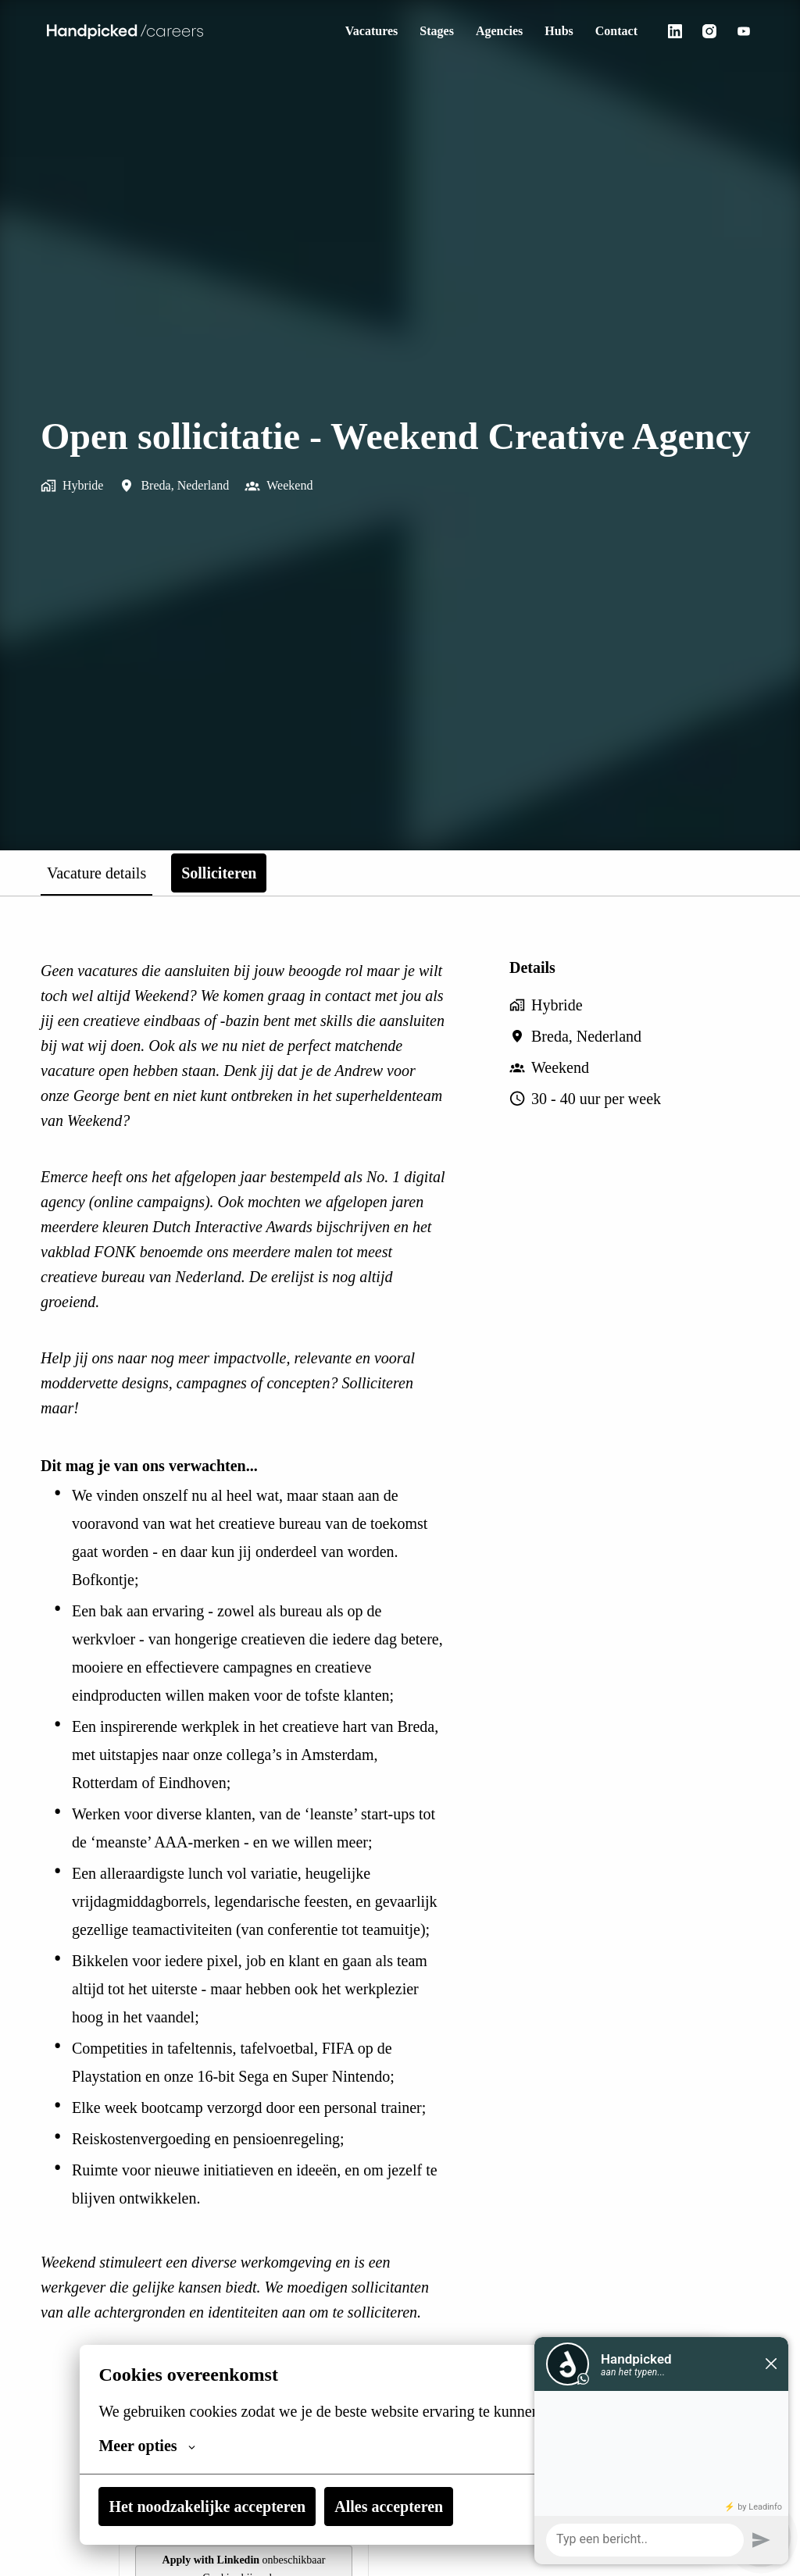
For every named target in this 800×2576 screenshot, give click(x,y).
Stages (422, 31)
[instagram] (709, 31)
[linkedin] (675, 31)
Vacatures (351, 31)
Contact (614, 31)
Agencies (490, 31)
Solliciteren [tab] (240, 873)
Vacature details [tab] (106, 873)
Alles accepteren (408, 2506)
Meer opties (149, 2445)
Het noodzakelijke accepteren (214, 2506)
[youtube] (743, 31)
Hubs (553, 31)
